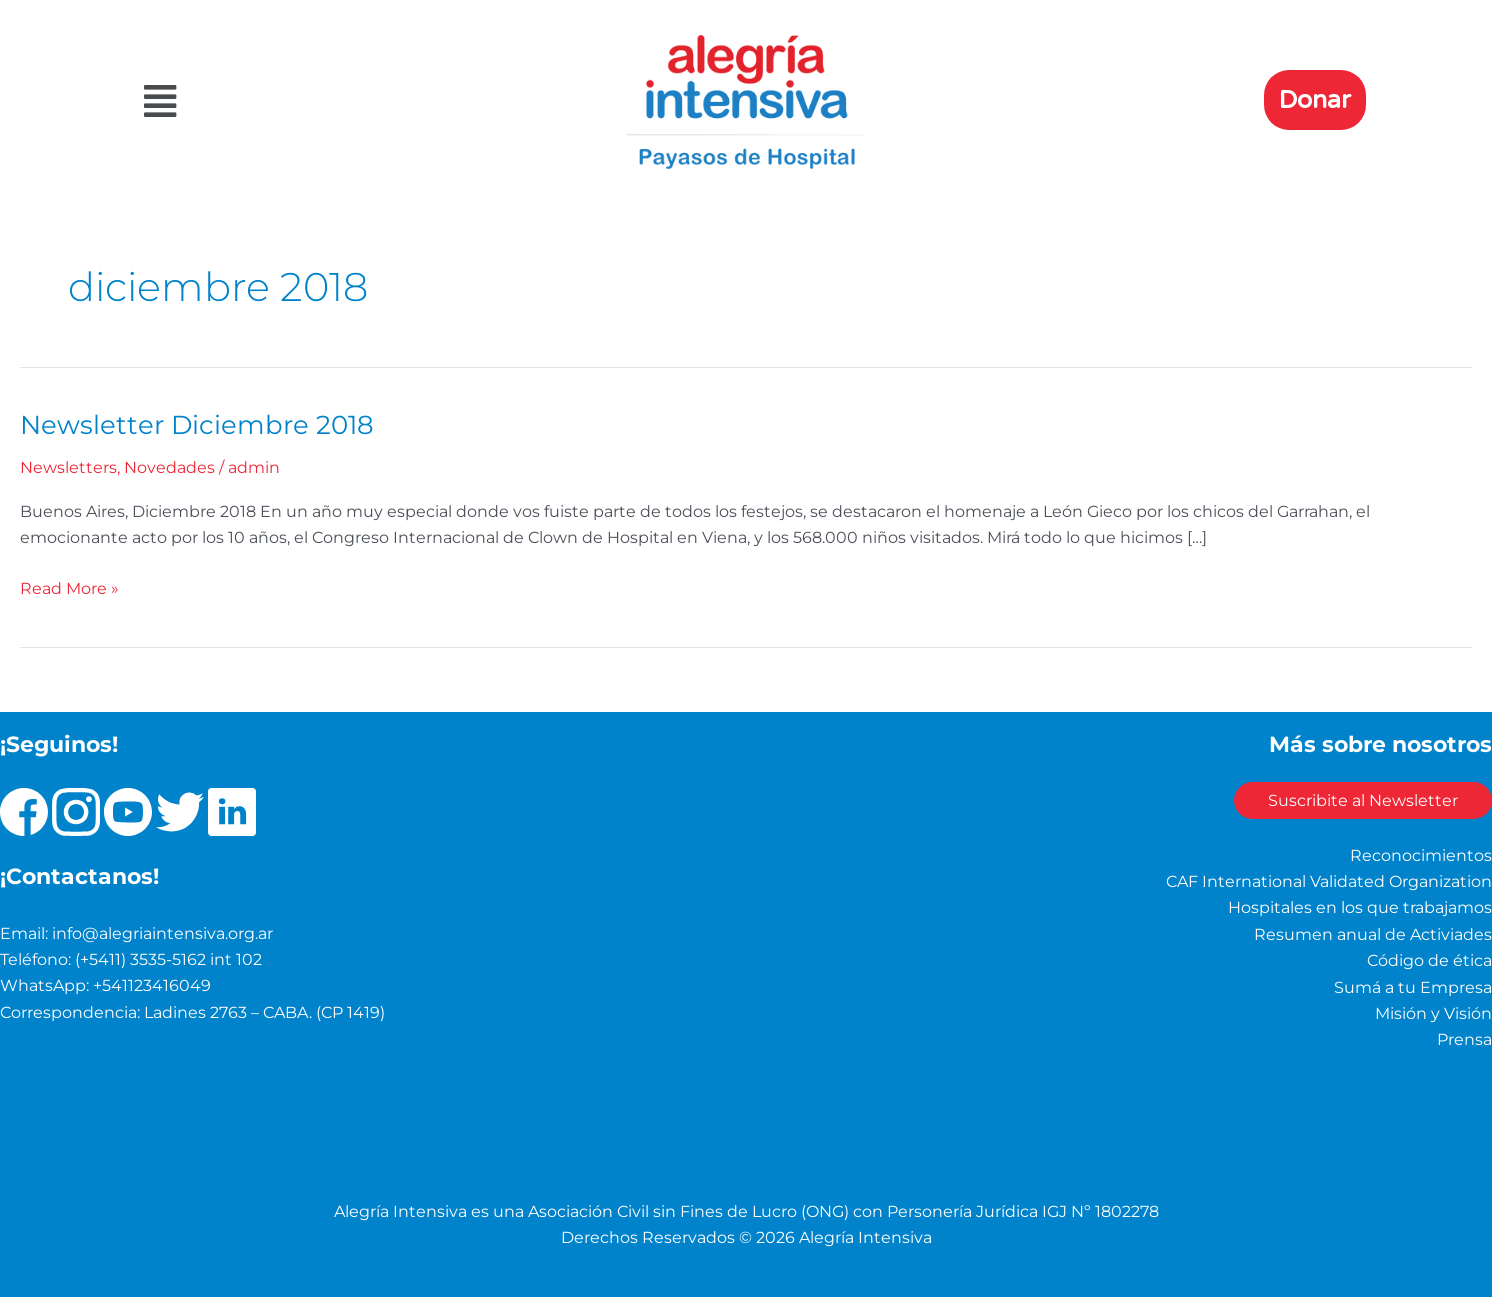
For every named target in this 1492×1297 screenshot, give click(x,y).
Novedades (169, 466)
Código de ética (1429, 959)
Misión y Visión (1433, 1011)
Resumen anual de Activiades (1373, 932)
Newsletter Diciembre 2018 (197, 424)
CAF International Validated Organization (1329, 879)
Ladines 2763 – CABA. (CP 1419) (264, 1010)
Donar (1315, 100)
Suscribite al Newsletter (1357, 799)
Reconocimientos (1421, 853)
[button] (329, 101)
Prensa (1464, 1038)
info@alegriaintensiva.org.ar (162, 931)
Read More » (69, 585)
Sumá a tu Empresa (1413, 985)
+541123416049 (152, 984)
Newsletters (68, 466)
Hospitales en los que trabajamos (1360, 906)
